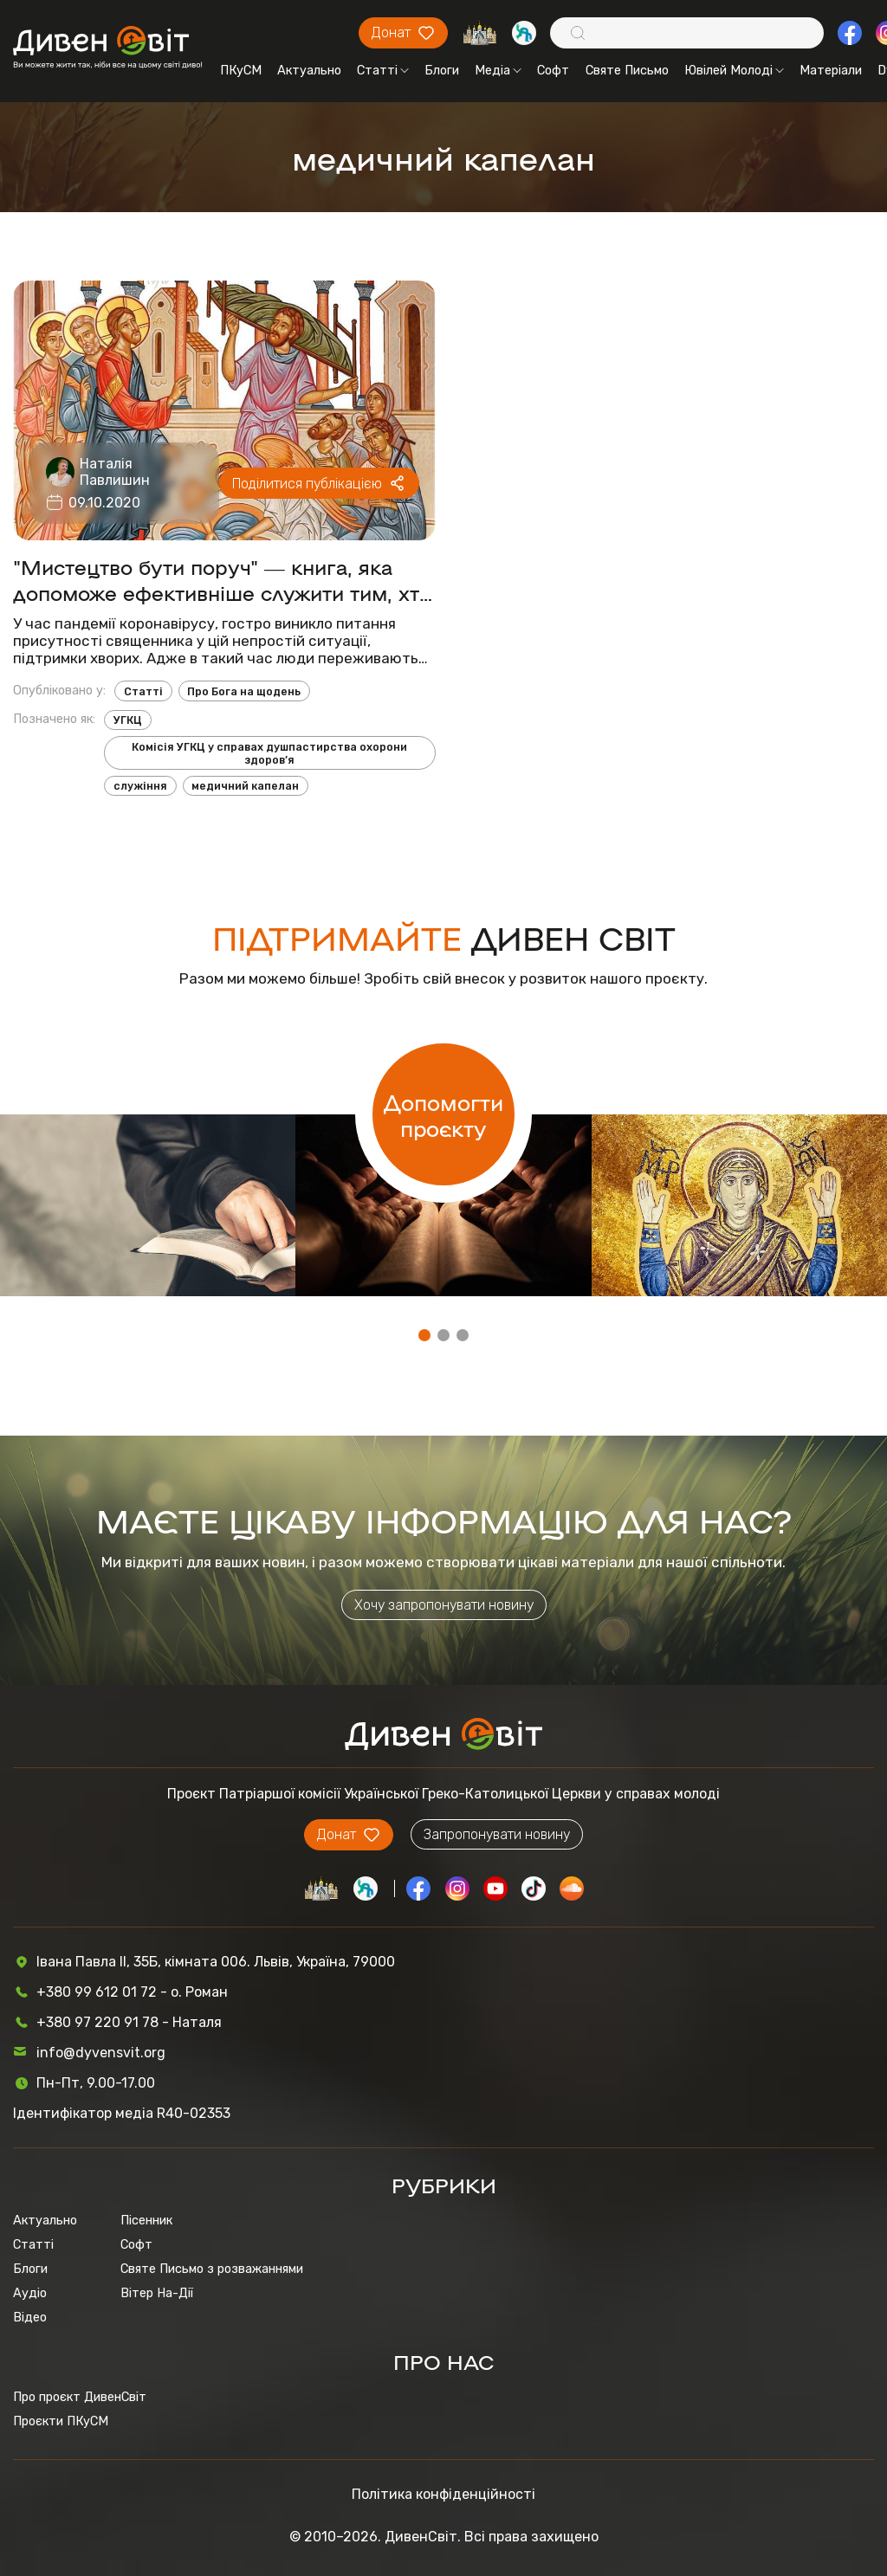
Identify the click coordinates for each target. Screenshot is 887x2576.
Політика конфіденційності (443, 2494)
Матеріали (831, 70)
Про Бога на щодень (244, 691)
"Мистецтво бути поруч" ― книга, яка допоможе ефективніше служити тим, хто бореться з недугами (222, 579)
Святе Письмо (627, 70)
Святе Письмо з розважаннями (211, 2268)
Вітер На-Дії (156, 2293)
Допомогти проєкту (443, 1114)
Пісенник (146, 2220)
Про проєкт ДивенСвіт (79, 2397)
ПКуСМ (241, 70)
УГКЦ (127, 719)
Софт (553, 70)
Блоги (441, 70)
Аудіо (30, 2293)
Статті (383, 70)
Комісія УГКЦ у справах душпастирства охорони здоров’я (269, 753)
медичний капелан (245, 785)
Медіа (498, 70)
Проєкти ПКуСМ (60, 2421)
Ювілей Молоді (734, 70)
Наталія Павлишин (115, 471)
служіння (140, 785)
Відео (30, 2317)
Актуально (309, 70)
